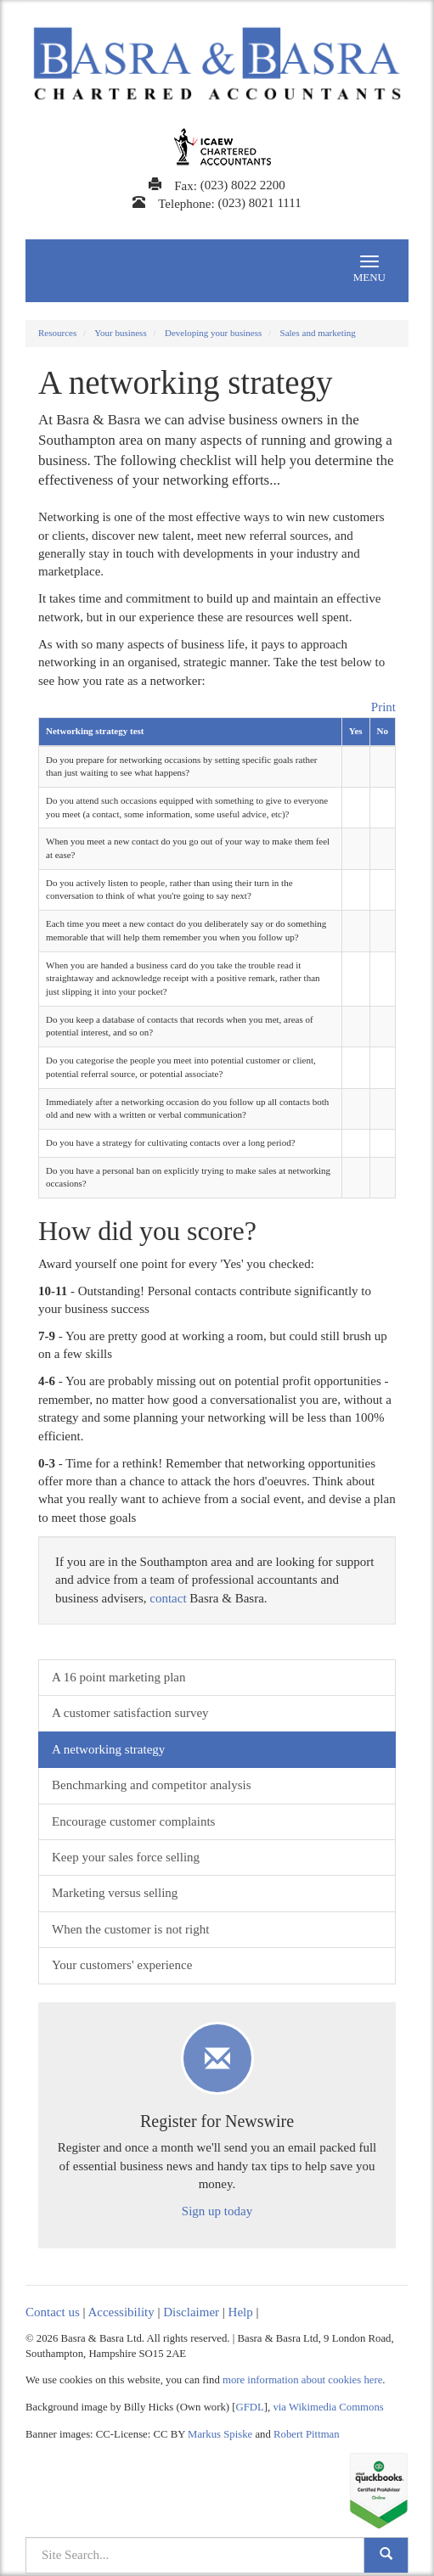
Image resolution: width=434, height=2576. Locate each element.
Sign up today (217, 2211)
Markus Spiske (220, 2434)
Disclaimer (191, 2312)
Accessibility (120, 2312)
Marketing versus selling (115, 1893)
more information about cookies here (302, 2380)
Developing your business (213, 333)
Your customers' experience (122, 1965)
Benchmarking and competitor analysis (151, 1785)
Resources (57, 333)
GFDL (250, 2407)
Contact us (52, 2312)
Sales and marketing (318, 333)
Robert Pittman (306, 2434)
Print (383, 707)
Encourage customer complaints (133, 1821)
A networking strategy (108, 1749)
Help (240, 2312)
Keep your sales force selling (126, 1857)
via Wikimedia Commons (328, 2407)
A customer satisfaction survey (130, 1713)
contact (167, 1598)
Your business (120, 333)
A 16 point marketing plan (118, 1677)
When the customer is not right (130, 1929)
